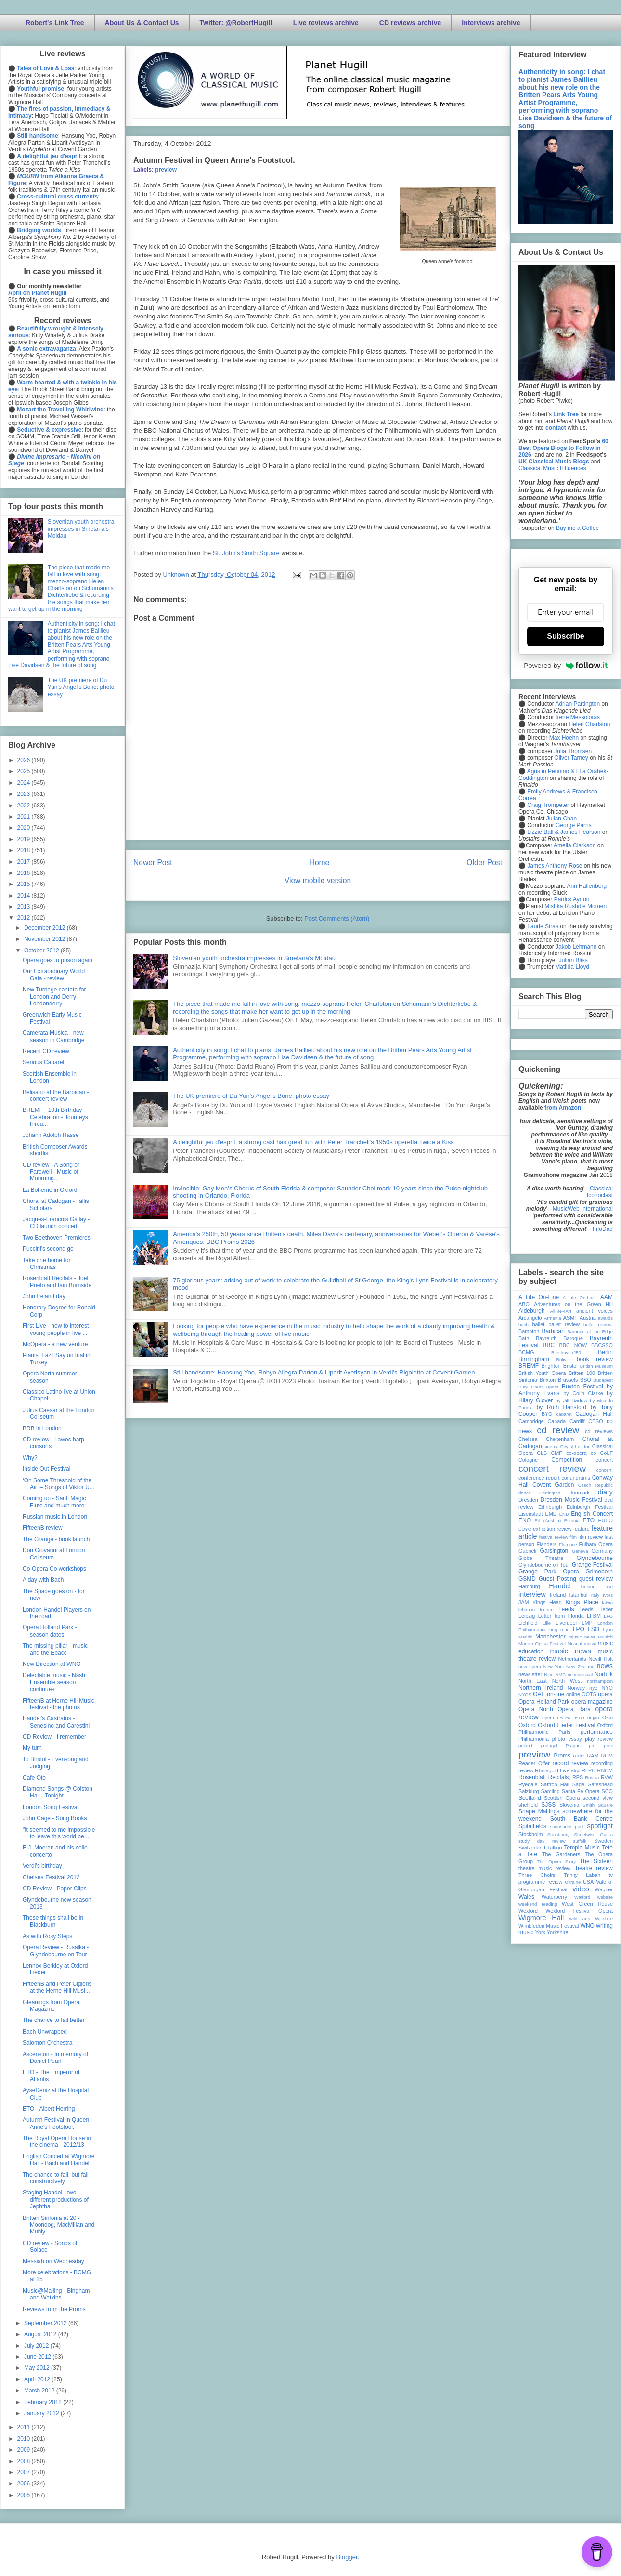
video (580, 1889)
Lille (547, 1622)
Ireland (558, 1595)
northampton (600, 1681)
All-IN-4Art (560, 1311)
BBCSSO (602, 1345)
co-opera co (581, 1453)
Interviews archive (491, 22)
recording (602, 1763)
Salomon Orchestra (47, 2042)
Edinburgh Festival (590, 1507)
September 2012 (46, 2323)
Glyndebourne (595, 1558)
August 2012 (41, 2334)
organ (593, 1717)
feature (581, 1529)
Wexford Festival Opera (579, 1911)
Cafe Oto (34, 1777)
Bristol (570, 1366)
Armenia (552, 1318)
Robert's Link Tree (55, 22)
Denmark (579, 1492)
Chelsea (528, 1439)
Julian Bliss (573, 960)
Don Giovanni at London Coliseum (54, 1553)
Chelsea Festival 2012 (51, 1877)
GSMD (527, 1578)
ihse (608, 1586)
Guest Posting (557, 1578)
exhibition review (552, 1529)
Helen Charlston (589, 724)
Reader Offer (534, 1763)
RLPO (588, 1770)
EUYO (524, 1529)
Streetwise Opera (593, 1834)
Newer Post (152, 863)
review (525, 1770)
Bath (523, 1338)
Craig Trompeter (548, 805)
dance (524, 1492)
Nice (548, 1674)
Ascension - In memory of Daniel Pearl (55, 2057)
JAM (523, 1602)
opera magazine (592, 1701)
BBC (549, 1345)
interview (532, 1594)
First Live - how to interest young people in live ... (56, 1329)
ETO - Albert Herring (49, 2108)
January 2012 (42, 2413)
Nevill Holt (601, 1659)
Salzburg (528, 1791)
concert (604, 1460)
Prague (573, 1745)
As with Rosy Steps (47, 1936)
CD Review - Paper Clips (55, 1888)
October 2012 (42, 950)
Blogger (346, 2557)
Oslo (607, 1717)
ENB (564, 1514)
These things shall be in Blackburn (53, 1921)
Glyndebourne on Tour (544, 1565)
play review (599, 1739)
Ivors (608, 1595)
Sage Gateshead (592, 1784)
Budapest (603, 1380)
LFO (608, 1616)
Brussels (568, 1380)
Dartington (549, 1492)
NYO (607, 1688)
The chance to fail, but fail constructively (56, 2178)
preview (166, 169)
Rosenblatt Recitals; (544, 1777)
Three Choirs (537, 1875)
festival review (554, 1537)
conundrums (575, 1477)
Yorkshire (558, 1932)
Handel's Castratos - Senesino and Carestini (56, 1722)
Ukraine (573, 1882)
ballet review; (598, 1324)
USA (588, 1882)
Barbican (553, 1331)
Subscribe (565, 636)
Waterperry (554, 1897)
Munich (605, 1636)
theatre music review (544, 1868)
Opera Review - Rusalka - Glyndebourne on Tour (56, 1950)
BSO (585, 1380)
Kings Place (582, 1602)
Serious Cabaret (44, 1062)
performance (597, 1732)
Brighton (550, 1366)
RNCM (605, 1770)
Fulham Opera (596, 1544)
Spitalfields (532, 1826)
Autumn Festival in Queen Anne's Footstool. (56, 2123)
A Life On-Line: (580, 1297)
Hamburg (529, 1586)
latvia (607, 1602)
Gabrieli (527, 1551)
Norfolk (604, 1674)
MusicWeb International (583, 1208)
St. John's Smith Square (246, 552)
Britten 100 (582, 1373)
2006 (24, 2483)
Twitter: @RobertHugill (236, 22)
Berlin (605, 1352)
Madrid (525, 1636)
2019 (24, 839)
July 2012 (37, 2345)
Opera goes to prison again (57, 960)
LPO (578, 1629)
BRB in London (42, 1428)
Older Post (484, 863)
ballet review (564, 1324)
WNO (588, 1925)
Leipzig (526, 1616)
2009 (24, 2449)
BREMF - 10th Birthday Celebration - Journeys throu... (55, 1117)
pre (592, 1745)
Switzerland (531, 1847)
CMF (556, 1453)
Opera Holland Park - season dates (50, 1631)
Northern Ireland (540, 1687)
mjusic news (582, 1636)
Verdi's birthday (42, 1866)
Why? (30, 1457)
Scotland (529, 1798)
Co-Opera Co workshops (54, 1568)
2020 (24, 827)
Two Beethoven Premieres (57, 1237)
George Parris (574, 825)
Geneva (580, 1551)
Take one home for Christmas (46, 1263)
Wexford (528, 1911)
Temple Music (582, 1847)
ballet (538, 1324)
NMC (560, 1674)
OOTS (589, 1694)
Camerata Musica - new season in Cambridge (53, 1036)
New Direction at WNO (52, 1664)
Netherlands (572, 1659)
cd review (558, 1430)
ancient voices (594, 1311)
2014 (24, 895)
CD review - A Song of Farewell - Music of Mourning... (51, 1172)
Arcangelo (530, 1318)
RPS (577, 1777)
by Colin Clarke (583, 1393)
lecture (547, 1609)
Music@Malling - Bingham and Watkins (56, 2294)
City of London (575, 1446)
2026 (24, 760)
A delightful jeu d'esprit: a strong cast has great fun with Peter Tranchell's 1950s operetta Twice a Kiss (313, 1142)
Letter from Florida (561, 1616)
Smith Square (598, 1805)
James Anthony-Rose (554, 865)
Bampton (528, 1331)
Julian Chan (561, 818)
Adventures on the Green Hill (573, 1304)
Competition (566, 1459)
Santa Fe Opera (581, 1791)
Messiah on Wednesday (53, 2261)
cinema (551, 1446)
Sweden (603, 1841)
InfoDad (603, 1229)
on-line (555, 1694)
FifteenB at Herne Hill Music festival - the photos (58, 1704)
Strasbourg (558, 1834)
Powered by (566, 665)
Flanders (547, 1544)
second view (598, 1798)
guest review (596, 1578)
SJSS (548, 1804)
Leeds (566, 1609)
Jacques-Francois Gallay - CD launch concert (56, 1222)
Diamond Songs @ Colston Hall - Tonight (57, 1792)
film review (590, 1537)
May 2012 (37, 2368)
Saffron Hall (555, 1784)
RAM (592, 1755)
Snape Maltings (538, 1811)
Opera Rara (574, 1709)
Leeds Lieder (596, 1609)
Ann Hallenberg (587, 886)
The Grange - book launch (56, 1539)
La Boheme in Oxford (50, 1190)
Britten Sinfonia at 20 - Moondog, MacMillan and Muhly (58, 2225)
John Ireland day (44, 1296)
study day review (542, 1841)
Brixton (548, 1380)
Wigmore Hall (541, 1918)
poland (525, 1745)
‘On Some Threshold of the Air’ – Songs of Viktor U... (58, 1484)
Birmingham (533, 1359)
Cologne (528, 1460)
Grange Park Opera (548, 1571)
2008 (24, 2461)
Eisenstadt (530, 1514)
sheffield (528, 1805)
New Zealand (580, 1666)
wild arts (579, 1918)
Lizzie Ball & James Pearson (563, 832)
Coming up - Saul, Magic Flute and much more (54, 1501)
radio (578, 1755)
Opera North (535, 1709)
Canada (556, 1421)
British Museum (596, 1366)
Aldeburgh (531, 1311)
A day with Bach (43, 1579)
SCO (607, 1791)
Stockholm (530, 1834)
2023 (24, 794)
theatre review (593, 1868)
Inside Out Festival (46, 1469)
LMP (587, 1622)
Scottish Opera (562, 1798)
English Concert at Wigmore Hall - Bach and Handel (58, 2159)
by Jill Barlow (572, 1400)
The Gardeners (561, 1854)
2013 (24, 906)
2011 (24, 2427)
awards (605, 1318)
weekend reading (537, 1904)
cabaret (564, 1414)
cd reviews (599, 1431)
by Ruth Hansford (562, 1407)
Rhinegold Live (552, 1770)
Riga (576, 1770)
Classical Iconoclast (600, 1192)
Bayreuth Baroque (559, 1338)
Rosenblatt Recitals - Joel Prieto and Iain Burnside (57, 1281)
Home (320, 863)
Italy (595, 1595)
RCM (607, 1755)
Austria (588, 1318)
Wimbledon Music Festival (548, 1926)
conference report (539, 1477)
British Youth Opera (542, 1373)
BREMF (528, 1365)
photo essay (567, 1739)
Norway (576, 1688)
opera (605, 1694)
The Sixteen (596, 1861)
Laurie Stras (542, 926)
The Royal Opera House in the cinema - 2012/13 (57, 2141)
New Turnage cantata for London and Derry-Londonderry (54, 996)
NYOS (524, 1694)
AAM (606, 1297)
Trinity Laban (582, 1875)
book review (595, 1359)
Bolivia (563, 1359)
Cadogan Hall (594, 1414)
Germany (602, 1551)
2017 (24, 862)
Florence (568, 1544)
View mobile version (318, 880)
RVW (607, 1777)
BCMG (526, 1352)
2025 (24, 771)
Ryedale (528, 1784)
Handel (560, 1586)
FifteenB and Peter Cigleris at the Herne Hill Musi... (57, 1987)
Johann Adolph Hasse (51, 1135)
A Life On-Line (538, 1297)
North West (567, 1681)
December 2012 (45, 928)
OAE (539, 1694)
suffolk (580, 1841)
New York (553, 1666)
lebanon (526, 1609)
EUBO (605, 1520)
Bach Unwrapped (45, 2031)
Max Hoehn (564, 737)
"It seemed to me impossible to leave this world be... (59, 1833)
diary (605, 1492)
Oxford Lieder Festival (566, 1725)
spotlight (600, 1826)
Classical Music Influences (552, 468)
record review (570, 1763)
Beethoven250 (566, 1352)
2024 (24, 782)
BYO (547, 1414)
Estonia (572, 1520)
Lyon (608, 1629)
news (604, 1666)
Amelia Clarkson (574, 845)
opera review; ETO (563, 1717)
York (540, 1932)
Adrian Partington (577, 703)
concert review (552, 1469)
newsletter (530, 1674)
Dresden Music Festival (571, 1499)
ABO (524, 1304)
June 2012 (38, 2356)
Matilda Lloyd (572, 967)
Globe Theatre (540, 1558)
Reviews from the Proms (54, 2309)
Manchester (550, 1636)
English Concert (592, 1513)
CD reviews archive (410, 22)
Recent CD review (46, 1051)
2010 (24, 2438)
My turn (32, 1747)
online (573, 1694)
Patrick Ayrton (572, 899)
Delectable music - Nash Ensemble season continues (54, 1682)
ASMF (570, 1318)
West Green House (587, 1904)
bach (523, 1324)
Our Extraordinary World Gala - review (54, 974)
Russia (592, 1777)
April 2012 (38, 2379)
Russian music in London (55, 1516)
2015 (24, 884)
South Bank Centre (581, 1818)
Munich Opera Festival (542, 1643)
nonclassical (580, 1674)
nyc (593, 1688)
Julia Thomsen (573, 751)
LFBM (594, 1616)
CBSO (595, 1421)
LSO (593, 1629)
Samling (550, 1791)
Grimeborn (599, 1571)
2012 (24, 917)
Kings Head (547, 1602)
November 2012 (45, 939)
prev (608, 1745)
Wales (526, 1896)
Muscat (574, 1643)
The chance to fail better (54, 2020)
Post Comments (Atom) (336, 918)
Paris (564, 1732)
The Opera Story (556, 1861)
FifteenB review (43, 1527)
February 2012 (43, 2402)
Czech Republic (595, 1485)
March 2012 (40, 2390)
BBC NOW (573, 1345)
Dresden (528, 1500)
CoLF (606, 1453)
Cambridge (531, 1421)
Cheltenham (560, 1439)
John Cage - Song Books (55, 1818)
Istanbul (578, 1595)
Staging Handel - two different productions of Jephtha (56, 2199)
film (573, 1537)
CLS (542, 1453)
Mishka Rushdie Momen (575, 906)
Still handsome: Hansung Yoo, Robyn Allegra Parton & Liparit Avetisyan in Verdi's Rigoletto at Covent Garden (324, 1372)
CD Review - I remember (54, 1736)
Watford (582, 1897)
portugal (549, 1745)
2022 (24, 805)
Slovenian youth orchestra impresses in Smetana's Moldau (254, 958)
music (590, 1643)
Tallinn (554, 1847)
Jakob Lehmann (576, 946)
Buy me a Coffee (577, 528)
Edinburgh (550, 1507)
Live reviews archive (326, 22)
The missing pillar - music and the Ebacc (55, 1649)
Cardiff (577, 1421)
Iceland (588, 1586)
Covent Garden (553, 1484)
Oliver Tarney (571, 757)
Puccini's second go (48, 1248)
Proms (562, 1755)
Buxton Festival (582, 1386)
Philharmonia (533, 1739)
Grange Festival (592, 1564)
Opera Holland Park (543, 1701)
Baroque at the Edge (590, 1331)
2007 (24, 2472)
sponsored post (567, 1826)
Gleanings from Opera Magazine (51, 2005)
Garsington (554, 1550)
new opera (529, 1666)
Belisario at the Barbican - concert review (56, 1095)
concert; (604, 1470)
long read (558, 1629)
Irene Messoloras (578, 717)
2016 (24, 873)
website (605, 1897)
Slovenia (569, 1805)
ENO (524, 1520)
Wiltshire (604, 1918)
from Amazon (562, 1107)
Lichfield (528, 1622)
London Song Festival (50, 1807)
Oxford (527, 1725)
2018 (24, 850)
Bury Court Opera (538, 1386)
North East (532, 1681)
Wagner (604, 1889)
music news (570, 1651)
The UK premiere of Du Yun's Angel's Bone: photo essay (251, 1095)
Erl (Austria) (547, 1520)
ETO (589, 1520)
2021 (24, 816)
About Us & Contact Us (142, 22)
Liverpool (566, 1622)
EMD (551, 1514)
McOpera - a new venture (55, 1344)
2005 (24, 2495)
